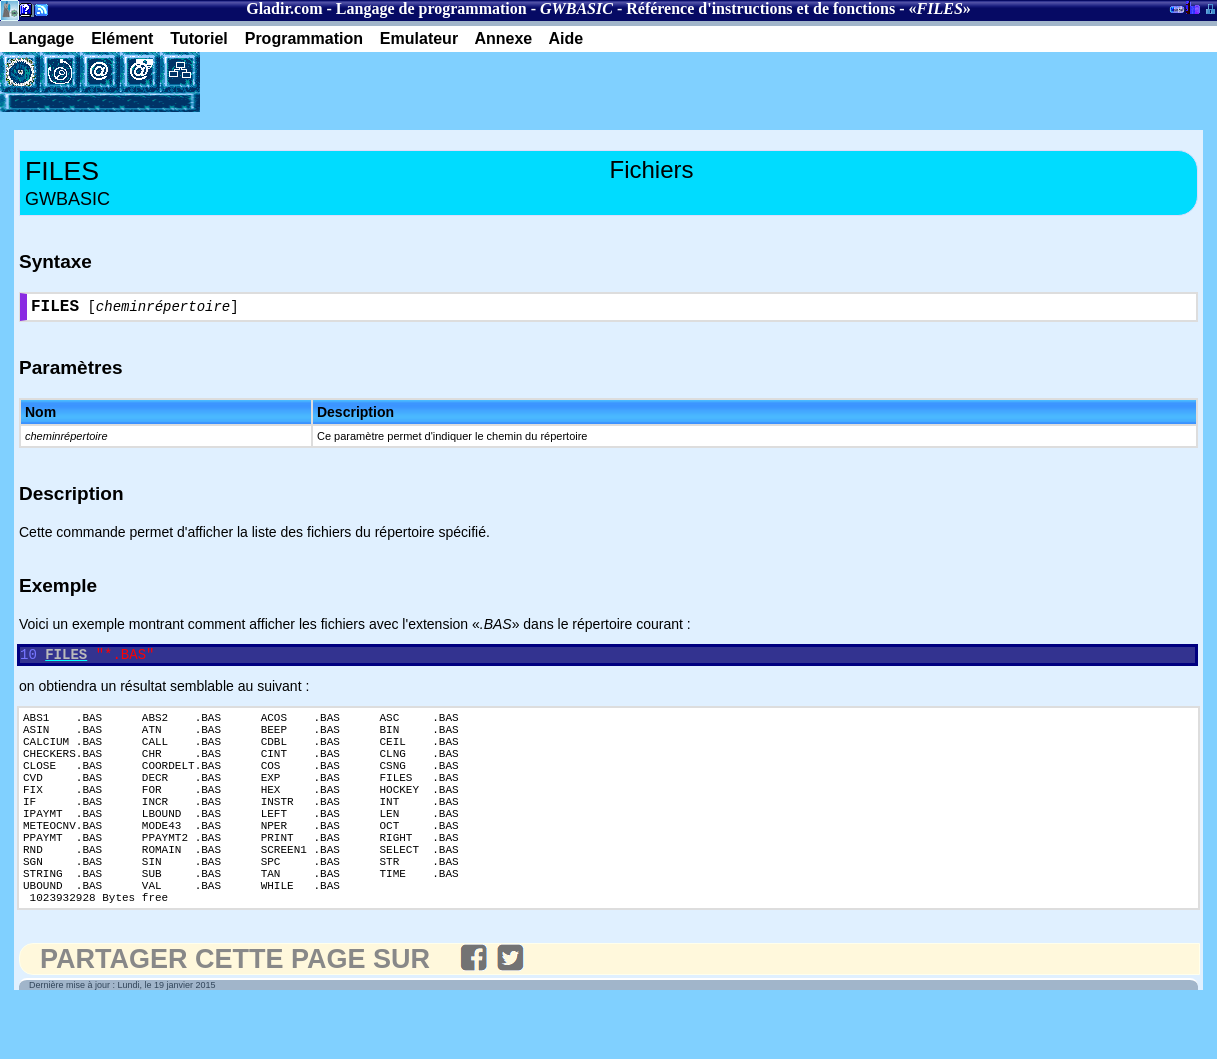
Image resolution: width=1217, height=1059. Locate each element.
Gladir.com (284, 8)
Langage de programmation (431, 8)
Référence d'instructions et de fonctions (760, 8)
